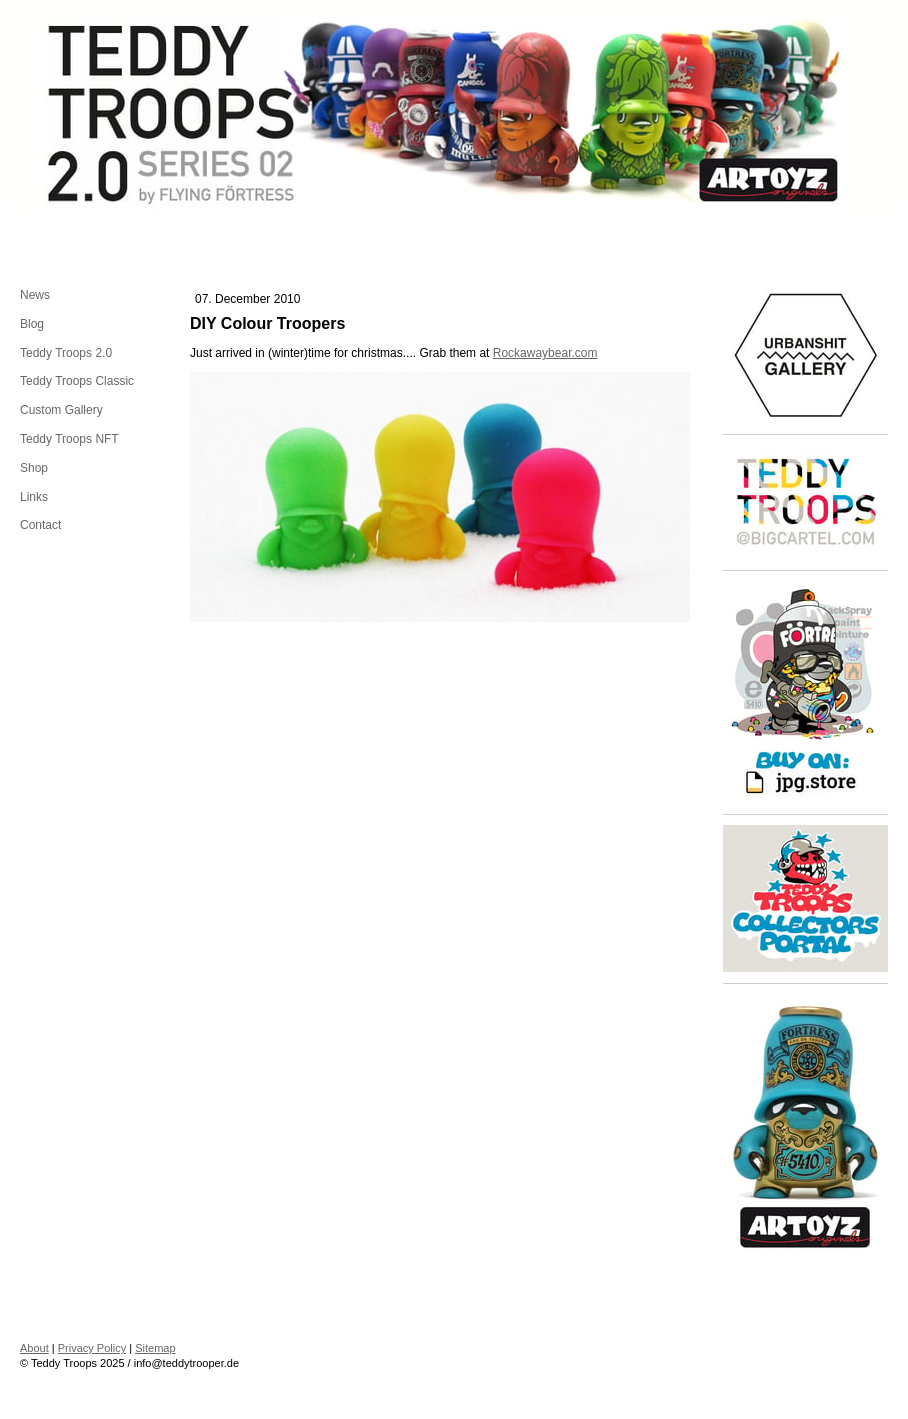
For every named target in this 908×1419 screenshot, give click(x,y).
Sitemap (155, 1348)
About (34, 1348)
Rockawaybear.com (545, 353)
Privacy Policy (92, 1348)
